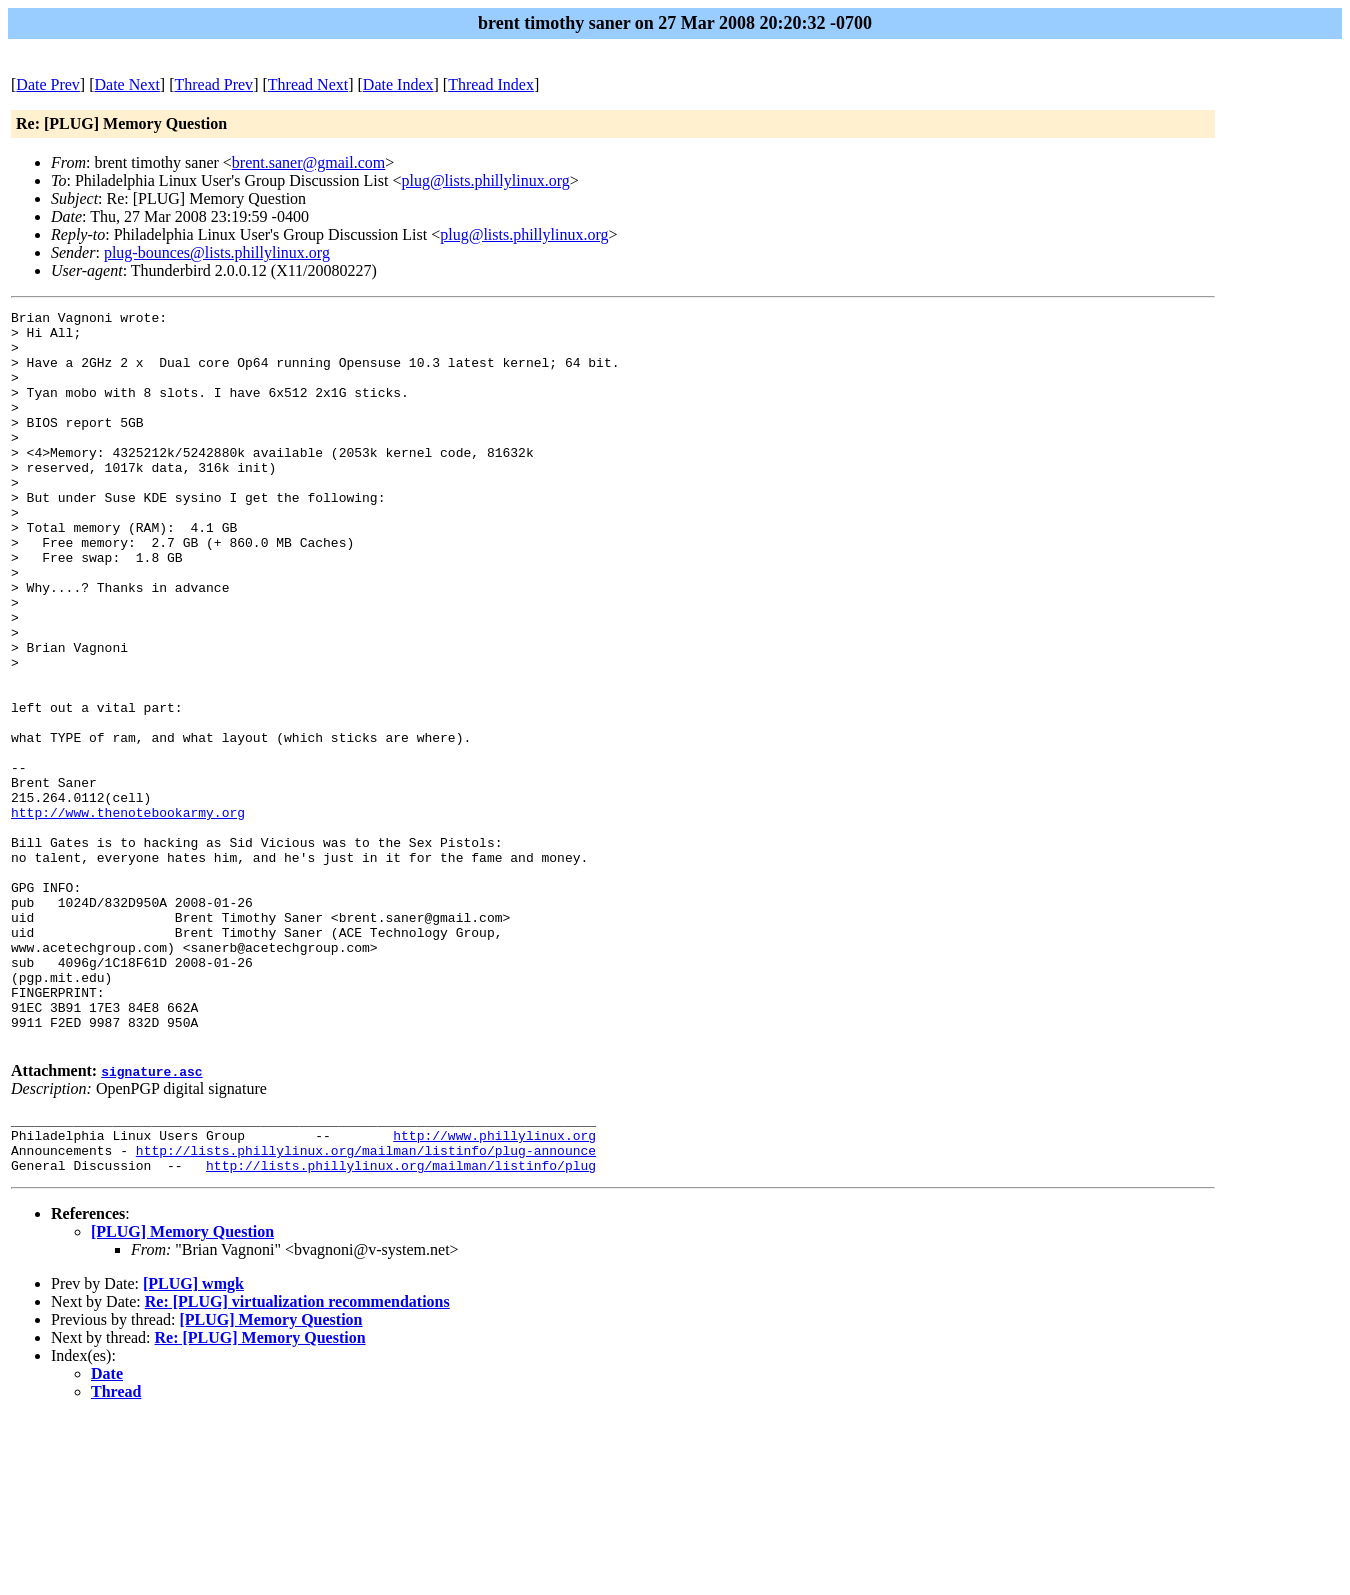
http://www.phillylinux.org (494, 1288)
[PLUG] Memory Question (182, 1390)
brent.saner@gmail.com (308, 162)
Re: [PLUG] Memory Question (260, 1496)
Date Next (127, 84)
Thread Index (491, 84)
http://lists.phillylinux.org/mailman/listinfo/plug (401, 1324)
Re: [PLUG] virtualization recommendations (297, 1460)
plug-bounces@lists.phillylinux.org (217, 252)
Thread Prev (213, 84)
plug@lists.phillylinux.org (485, 180)
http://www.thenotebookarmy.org (128, 914)
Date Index (398, 84)
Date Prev (48, 84)
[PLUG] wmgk (193, 1442)
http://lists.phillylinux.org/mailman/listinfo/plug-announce (366, 1306)
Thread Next (308, 84)
